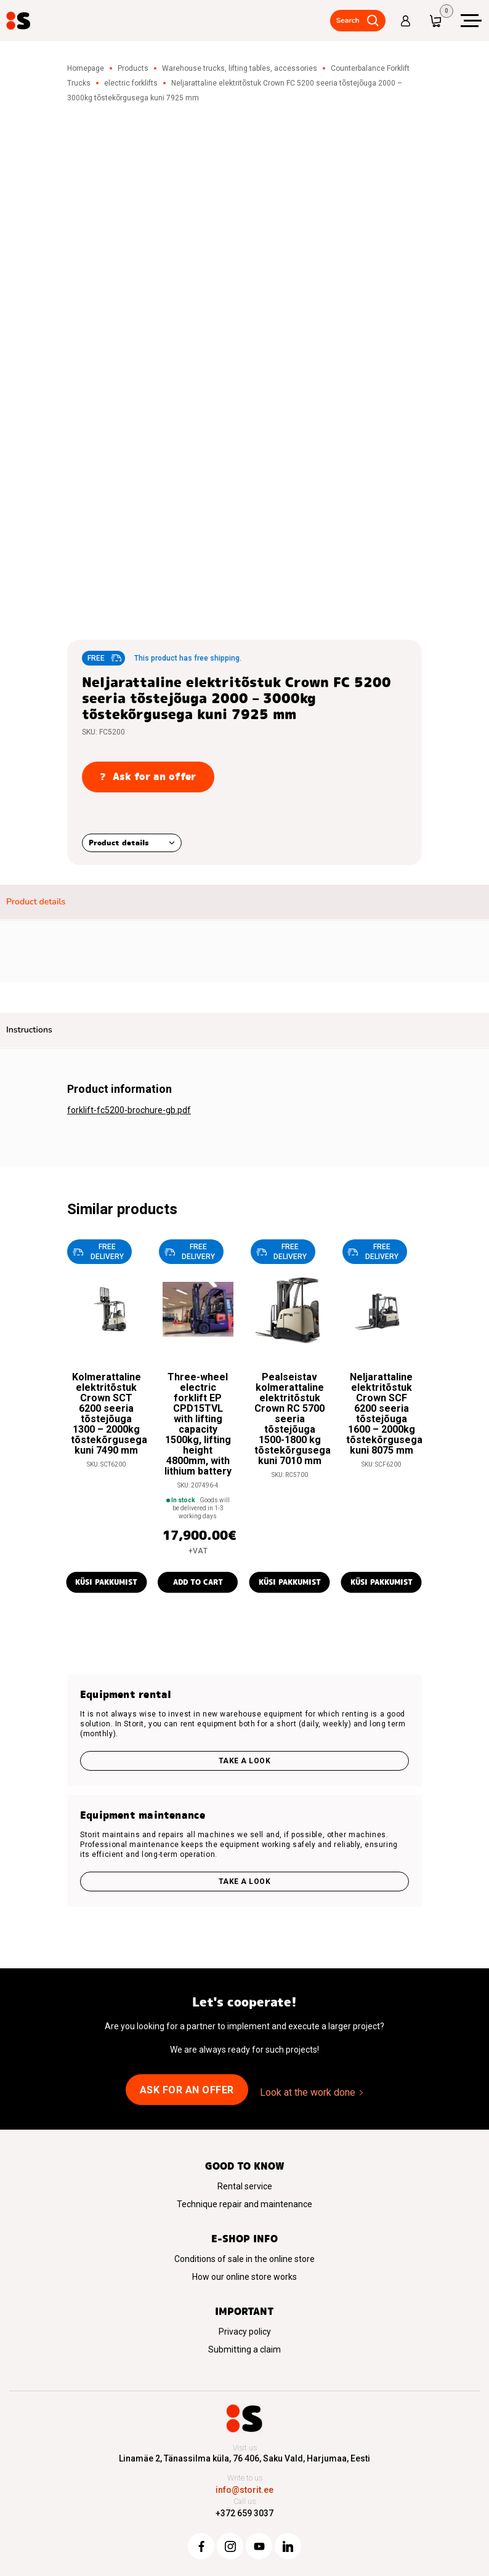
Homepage (85, 68)
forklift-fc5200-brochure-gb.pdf (129, 1110)
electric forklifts (131, 83)
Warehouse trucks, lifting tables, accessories (239, 68)
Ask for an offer (187, 2090)
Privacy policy (245, 2332)
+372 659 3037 (244, 2513)
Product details (119, 842)
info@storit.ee (244, 2490)
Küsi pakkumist (106, 1582)
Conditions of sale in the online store (244, 2259)
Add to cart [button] (198, 1582)
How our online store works (244, 2277)
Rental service (244, 2186)
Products (133, 68)
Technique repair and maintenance (244, 2204)
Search (346, 20)
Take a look (245, 1761)
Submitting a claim (244, 2349)
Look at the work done (307, 2092)
